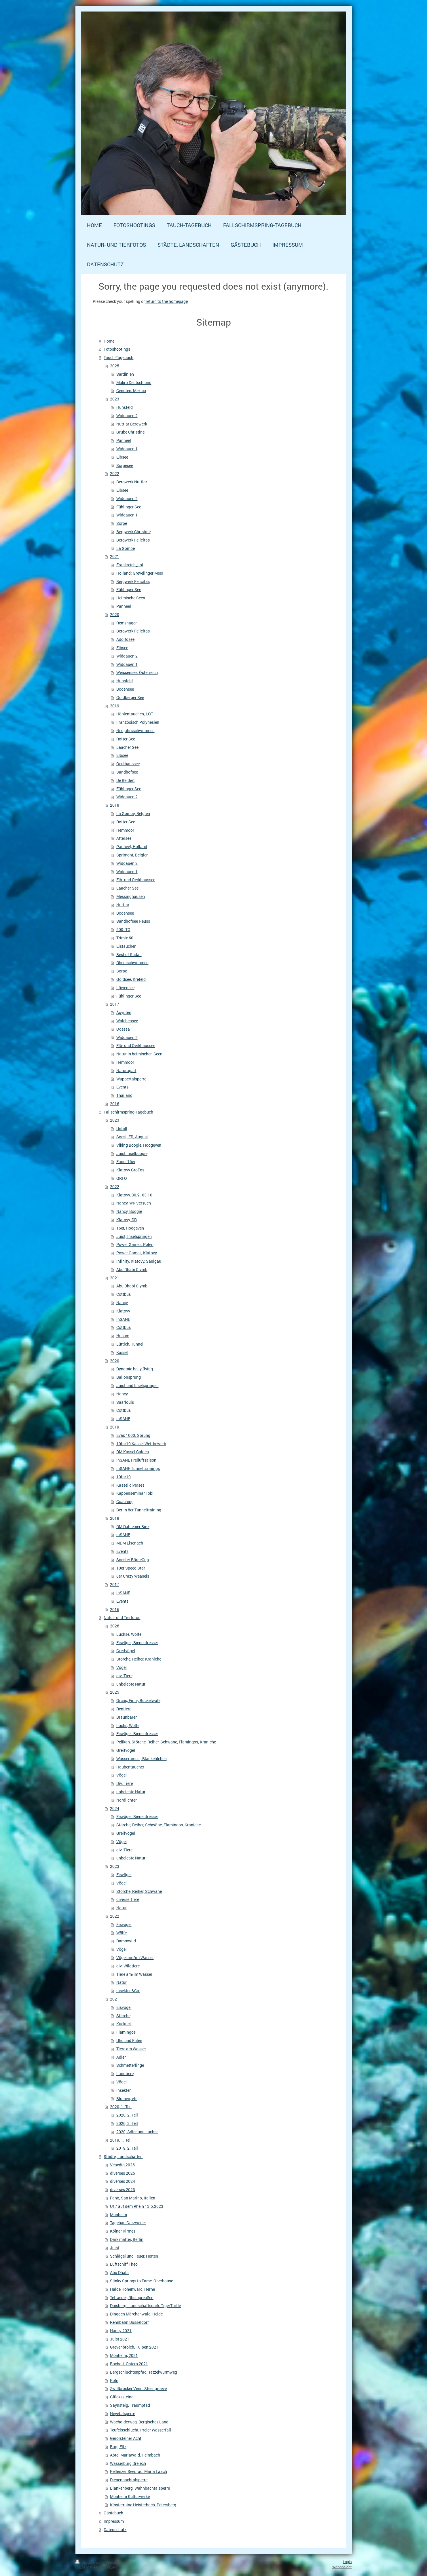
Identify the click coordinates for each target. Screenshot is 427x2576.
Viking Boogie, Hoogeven (138, 1145)
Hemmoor (125, 830)
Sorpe (121, 523)
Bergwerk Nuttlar (131, 482)
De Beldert (125, 780)
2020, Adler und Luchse (137, 2131)
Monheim (118, 2214)
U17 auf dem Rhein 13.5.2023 (136, 2206)
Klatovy (123, 1311)
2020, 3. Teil (127, 2123)
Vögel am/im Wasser (135, 1957)
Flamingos (126, 2032)
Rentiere (123, 1708)
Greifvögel (125, 1650)
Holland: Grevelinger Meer (139, 573)
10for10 (123, 1476)
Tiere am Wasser (131, 2048)
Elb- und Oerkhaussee (135, 879)
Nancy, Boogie (129, 1211)
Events (122, 1087)
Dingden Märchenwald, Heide (136, 2314)
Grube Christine (130, 432)
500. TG (123, 929)
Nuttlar (122, 904)
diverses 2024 (122, 2181)
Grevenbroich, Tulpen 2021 (134, 2347)
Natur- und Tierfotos (122, 1617)
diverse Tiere (127, 1899)
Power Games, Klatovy (136, 1252)
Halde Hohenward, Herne (132, 2289)
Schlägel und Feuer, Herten (134, 2256)
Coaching (125, 1501)
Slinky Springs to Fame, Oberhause (141, 2281)
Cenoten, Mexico (131, 390)
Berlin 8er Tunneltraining (138, 1510)
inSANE (123, 1319)
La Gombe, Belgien (133, 813)
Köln (114, 2380)
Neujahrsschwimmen (135, 730)
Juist (114, 2247)
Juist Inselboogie (131, 1153)
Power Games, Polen (134, 1244)
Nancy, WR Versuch (133, 1203)
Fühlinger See (128, 507)
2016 (114, 1103)
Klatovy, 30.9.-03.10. (134, 1195)
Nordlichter (126, 1800)
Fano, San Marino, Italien (132, 2198)
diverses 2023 (122, 2189)
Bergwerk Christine (133, 531)
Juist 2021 (119, 2339)
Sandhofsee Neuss (133, 921)
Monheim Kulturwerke (130, 2496)
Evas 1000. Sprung (133, 1435)
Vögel (121, 1667)
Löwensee (125, 987)
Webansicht (342, 2566)
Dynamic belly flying (134, 1368)
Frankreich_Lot (129, 564)
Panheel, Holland (131, 846)
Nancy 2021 (121, 2330)
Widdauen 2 (127, 415)
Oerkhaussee (128, 763)
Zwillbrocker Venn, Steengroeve (138, 2388)
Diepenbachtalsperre (128, 2479)
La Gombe (125, 548)
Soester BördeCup (132, 1559)
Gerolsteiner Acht (125, 2438)
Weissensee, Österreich (137, 672)
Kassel (122, 1352)
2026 (114, 1626)
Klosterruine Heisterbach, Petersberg (143, 2504)
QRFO (121, 1178)
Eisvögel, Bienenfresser (137, 1642)
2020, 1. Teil (121, 2106)
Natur (121, 1907)
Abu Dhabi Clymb (131, 1269)
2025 (114, 365)
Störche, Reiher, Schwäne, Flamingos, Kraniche (158, 1824)
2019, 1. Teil (121, 2140)
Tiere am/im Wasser (134, 1974)
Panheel (123, 440)
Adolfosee (125, 639)
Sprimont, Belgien (132, 855)
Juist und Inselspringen (137, 1385)
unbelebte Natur (130, 1684)
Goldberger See (130, 697)
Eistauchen (126, 946)
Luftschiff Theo (124, 2264)
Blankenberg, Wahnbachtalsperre (140, 2488)
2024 (114, 1808)
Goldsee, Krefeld (131, 979)
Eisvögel (124, 1874)
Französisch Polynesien (137, 722)
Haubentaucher (130, 1767)
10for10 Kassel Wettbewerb (141, 1443)
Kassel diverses (130, 1485)
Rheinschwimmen (132, 962)
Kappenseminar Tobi (134, 1493)
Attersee (123, 838)
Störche (123, 2015)
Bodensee (125, 689)
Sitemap (112, 2562)
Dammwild (126, 1941)
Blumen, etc (126, 2098)
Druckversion (89, 2562)
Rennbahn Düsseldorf (129, 2322)
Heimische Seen (130, 598)
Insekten (124, 2090)
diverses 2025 (122, 2173)
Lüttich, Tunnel (129, 1344)
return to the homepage (167, 301)
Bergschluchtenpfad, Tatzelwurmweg (143, 2372)
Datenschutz (115, 2529)
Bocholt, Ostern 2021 (129, 2363)
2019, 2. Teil (127, 2148)
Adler (121, 2057)
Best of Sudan (129, 954)
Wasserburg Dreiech (128, 2463)
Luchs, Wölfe (127, 1725)
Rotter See (125, 739)
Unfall (121, 1128)
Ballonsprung (128, 1377)
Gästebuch (113, 2513)
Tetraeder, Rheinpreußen (131, 2297)
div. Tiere (124, 1675)
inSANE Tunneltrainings (138, 1468)
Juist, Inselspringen (134, 1236)
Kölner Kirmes (122, 2231)
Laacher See (127, 747)
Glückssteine (121, 2397)
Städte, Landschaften (123, 2156)
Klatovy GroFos (130, 1170)
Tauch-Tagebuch (118, 357)
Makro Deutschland (133, 382)
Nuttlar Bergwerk (131, 424)
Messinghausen (130, 896)
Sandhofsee (127, 772)
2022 (114, 473)
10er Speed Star (130, 1568)
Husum (122, 1335)
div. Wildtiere (128, 1966)
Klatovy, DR (126, 1219)
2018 (114, 805)
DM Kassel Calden (132, 1451)
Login (347, 2562)
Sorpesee (124, 465)
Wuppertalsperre (131, 1079)
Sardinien (125, 374)
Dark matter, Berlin (126, 2239)
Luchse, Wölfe (128, 1634)
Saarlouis (125, 1402)
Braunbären (127, 1717)
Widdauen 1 (127, 448)
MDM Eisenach (129, 1543)
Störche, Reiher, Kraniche (138, 1659)
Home (109, 341)
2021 (114, 556)
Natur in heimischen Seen (139, 1054)
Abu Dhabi (119, 2272)
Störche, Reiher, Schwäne (139, 1891)
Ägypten (123, 1012)
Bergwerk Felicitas (133, 540)
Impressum (114, 2521)
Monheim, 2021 (124, 2355)
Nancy (122, 1302)
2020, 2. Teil (127, 2115)
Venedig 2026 (122, 2164)
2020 (114, 614)
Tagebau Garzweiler (128, 2222)
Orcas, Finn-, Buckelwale (138, 1700)
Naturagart (126, 1070)
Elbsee (122, 457)
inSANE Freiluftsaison (136, 1460)
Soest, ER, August (132, 1136)
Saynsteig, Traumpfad (130, 2405)
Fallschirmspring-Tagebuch (128, 1112)
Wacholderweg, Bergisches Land (139, 2422)
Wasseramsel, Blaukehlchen (141, 1758)
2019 (114, 705)
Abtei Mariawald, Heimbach (135, 2455)
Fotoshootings (117, 349)
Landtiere (125, 2073)
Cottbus (123, 1294)
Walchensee (127, 1020)
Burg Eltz (118, 2446)
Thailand (124, 1095)
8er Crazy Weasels (132, 1576)
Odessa (123, 1029)
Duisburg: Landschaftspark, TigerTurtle (145, 2305)
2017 (114, 1004)
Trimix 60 (124, 938)
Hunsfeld (124, 407)
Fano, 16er (125, 1161)
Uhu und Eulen (129, 2040)
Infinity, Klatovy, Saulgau (138, 1261)
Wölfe (121, 1932)
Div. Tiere (124, 1783)
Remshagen (127, 623)
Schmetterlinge (130, 2065)
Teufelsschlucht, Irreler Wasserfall (140, 2430)
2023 (114, 399)
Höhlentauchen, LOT (134, 714)
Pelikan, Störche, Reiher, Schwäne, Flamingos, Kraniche (166, 1742)
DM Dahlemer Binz (132, 1526)
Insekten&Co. (128, 1990)
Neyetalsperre (122, 2413)
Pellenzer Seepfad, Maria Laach (138, 2471)
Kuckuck (124, 2023)
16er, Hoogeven (130, 1228)
